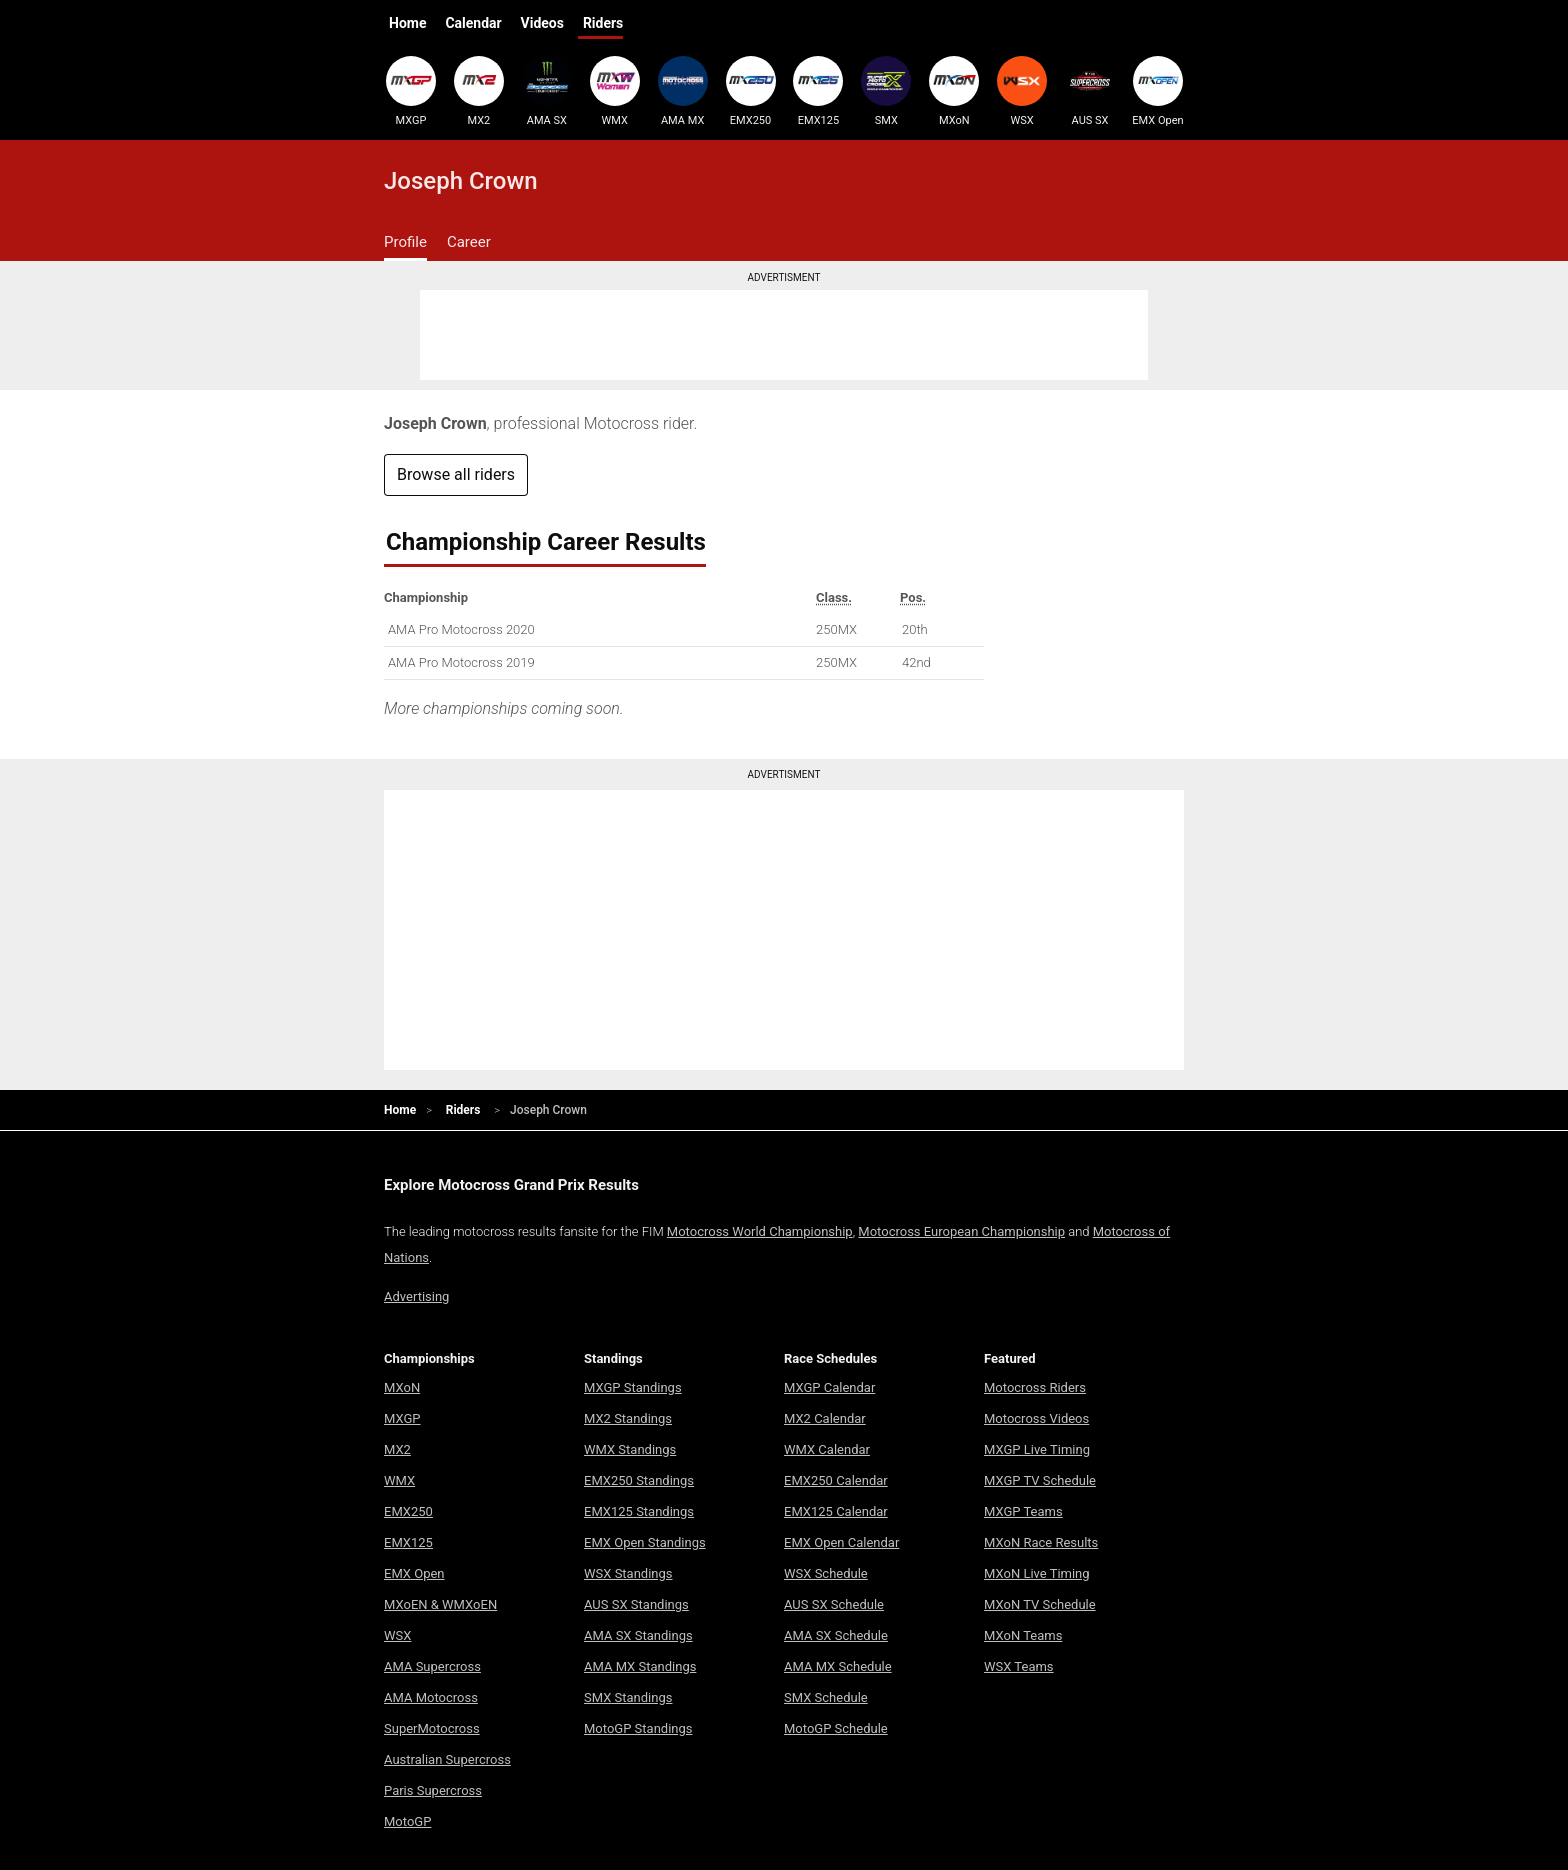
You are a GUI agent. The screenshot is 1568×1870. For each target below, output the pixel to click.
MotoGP (407, 1821)
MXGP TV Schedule (1040, 1480)
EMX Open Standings (645, 1542)
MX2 (479, 91)
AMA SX (547, 91)
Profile (405, 242)
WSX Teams (1019, 1666)
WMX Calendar (827, 1449)
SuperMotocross (432, 1728)
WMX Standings (630, 1449)
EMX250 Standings (639, 1480)
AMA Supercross (432, 1666)
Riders (603, 23)
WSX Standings (628, 1573)
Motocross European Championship (961, 1231)
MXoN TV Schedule (1040, 1604)
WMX (615, 91)
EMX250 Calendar (836, 1480)
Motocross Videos (1036, 1418)
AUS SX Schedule (834, 1604)
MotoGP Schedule (836, 1728)
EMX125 (818, 91)
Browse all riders (456, 474)
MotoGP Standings (638, 1728)
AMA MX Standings (640, 1666)
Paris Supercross (433, 1790)
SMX (886, 91)
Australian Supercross (447, 1759)
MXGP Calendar (829, 1387)
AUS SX (1090, 91)
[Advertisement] (784, 335)
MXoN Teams (1023, 1635)
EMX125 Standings (639, 1511)
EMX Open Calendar (841, 1542)
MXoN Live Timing (1037, 1573)
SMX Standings (628, 1697)
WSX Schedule (826, 1573)
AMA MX (683, 91)
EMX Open (1158, 91)
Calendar (473, 23)
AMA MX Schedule (838, 1666)
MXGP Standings (633, 1387)
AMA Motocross (431, 1697)
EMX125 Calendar (836, 1511)
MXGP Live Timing (1037, 1449)
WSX (1022, 91)
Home (407, 23)
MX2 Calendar (825, 1418)
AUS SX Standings (636, 1604)
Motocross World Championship (760, 1231)
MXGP (411, 91)
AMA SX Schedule (836, 1635)
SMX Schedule (826, 1697)
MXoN (954, 91)
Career (469, 242)
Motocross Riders (1035, 1387)
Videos (542, 23)
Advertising (416, 1296)
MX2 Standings (628, 1418)
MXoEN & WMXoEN (440, 1604)
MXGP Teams (1023, 1511)
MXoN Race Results (1041, 1542)
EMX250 (751, 91)
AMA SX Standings (638, 1635)
